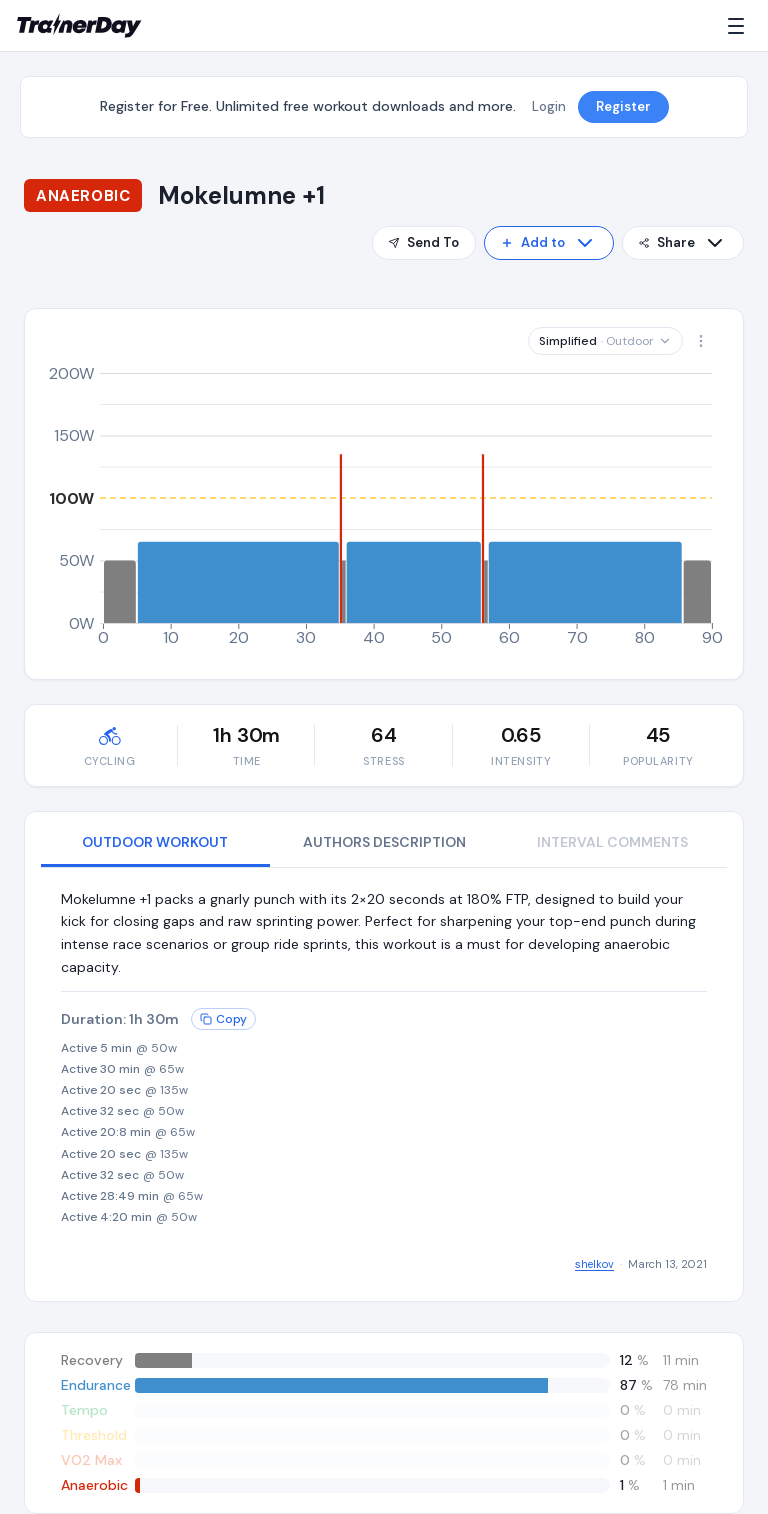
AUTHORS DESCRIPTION (384, 842)
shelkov (594, 1264)
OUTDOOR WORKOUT (155, 842)
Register (623, 106)
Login (549, 106)
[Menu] (740, 26)
